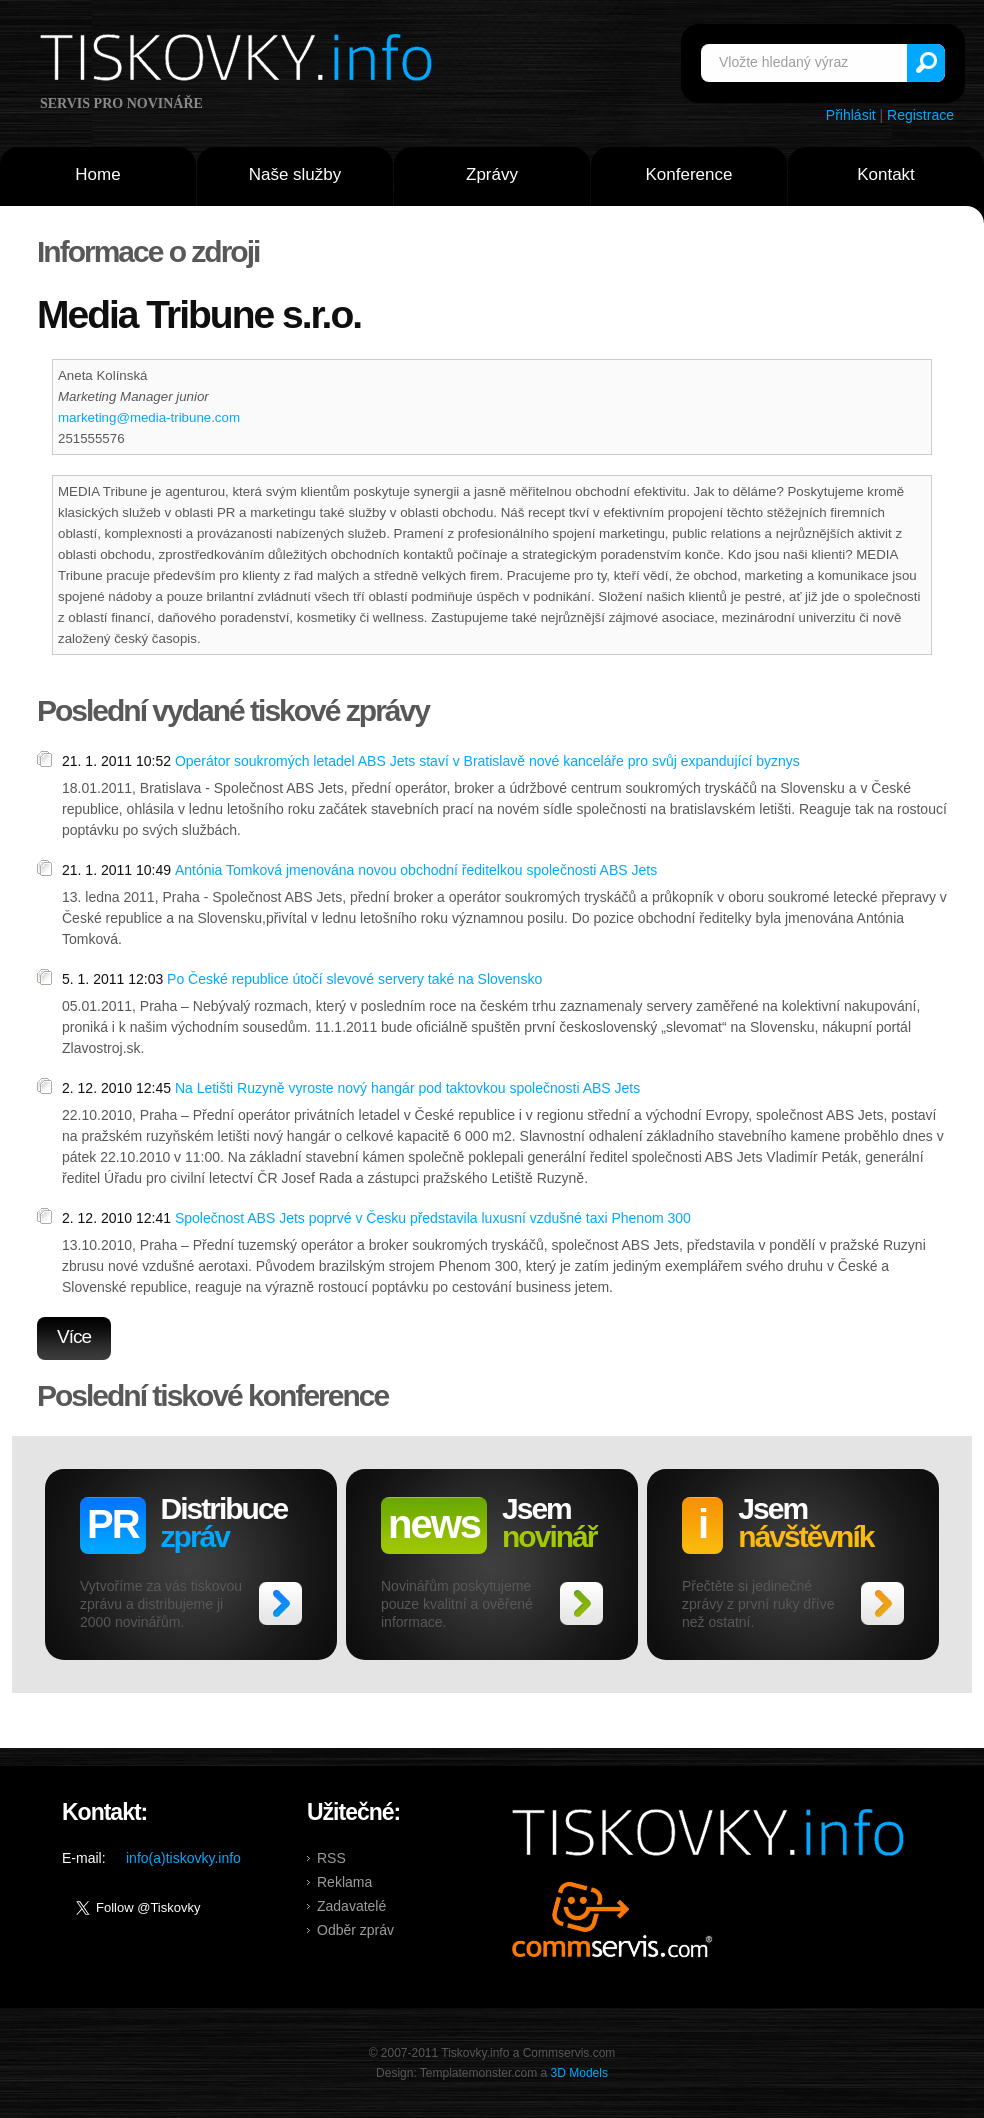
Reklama (344, 1882)
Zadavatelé (351, 1906)
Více (74, 1336)
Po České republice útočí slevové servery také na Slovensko (354, 979)
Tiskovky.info (240, 61)
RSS (331, 1858)
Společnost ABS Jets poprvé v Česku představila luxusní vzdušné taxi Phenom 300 (433, 1218)
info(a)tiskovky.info (183, 1858)
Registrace (920, 115)
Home (97, 174)
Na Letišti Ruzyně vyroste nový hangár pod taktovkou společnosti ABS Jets (407, 1088)
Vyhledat (926, 63)
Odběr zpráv (355, 1930)
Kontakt (886, 174)
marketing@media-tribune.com (149, 417)
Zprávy (492, 174)
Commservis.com (612, 1919)
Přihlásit (851, 115)
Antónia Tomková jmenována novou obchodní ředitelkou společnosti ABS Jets (416, 870)
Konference (689, 174)
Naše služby (295, 174)
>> (280, 1603)
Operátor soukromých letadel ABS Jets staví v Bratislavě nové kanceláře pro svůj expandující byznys (487, 761)
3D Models (579, 2073)
